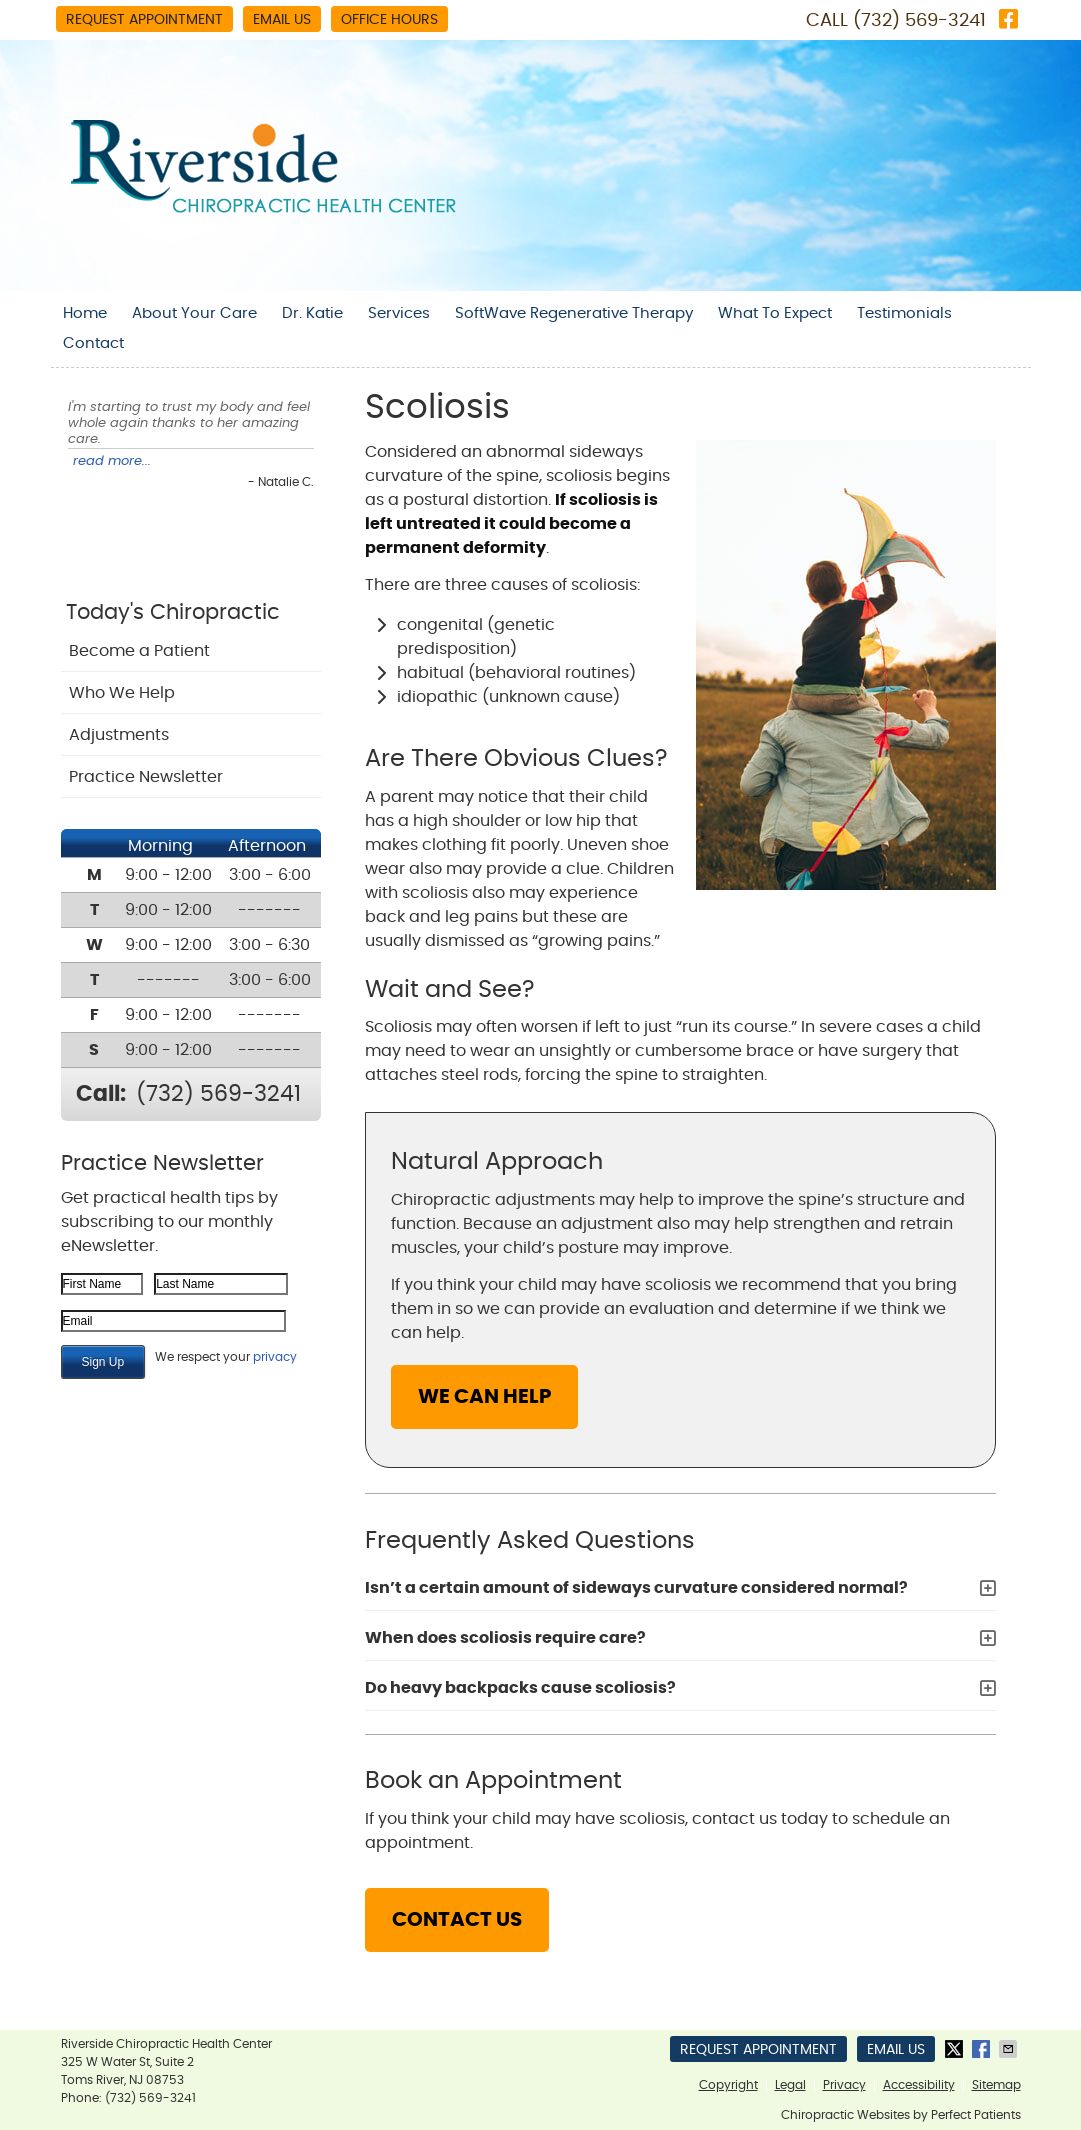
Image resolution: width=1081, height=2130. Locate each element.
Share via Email (1010, 2049)
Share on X (956, 2049)
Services (399, 313)
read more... (112, 461)
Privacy (844, 2085)
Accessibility (919, 2085)
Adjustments (119, 735)
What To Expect (775, 313)
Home (85, 313)
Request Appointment (144, 20)
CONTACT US (457, 1920)
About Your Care (194, 313)
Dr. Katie (312, 313)
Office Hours (389, 20)
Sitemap (996, 2085)
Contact (93, 343)
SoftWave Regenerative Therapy (574, 313)
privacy (275, 1357)
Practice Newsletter (146, 777)
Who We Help (122, 693)
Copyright (728, 2085)
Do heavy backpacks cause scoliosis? (520, 1688)
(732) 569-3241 (919, 21)
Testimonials (904, 313)
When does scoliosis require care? (505, 1638)
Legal (790, 2085)
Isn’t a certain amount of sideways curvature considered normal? (636, 1588)
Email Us (282, 20)
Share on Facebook (983, 2049)
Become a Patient (139, 651)
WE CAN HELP (484, 1397)
